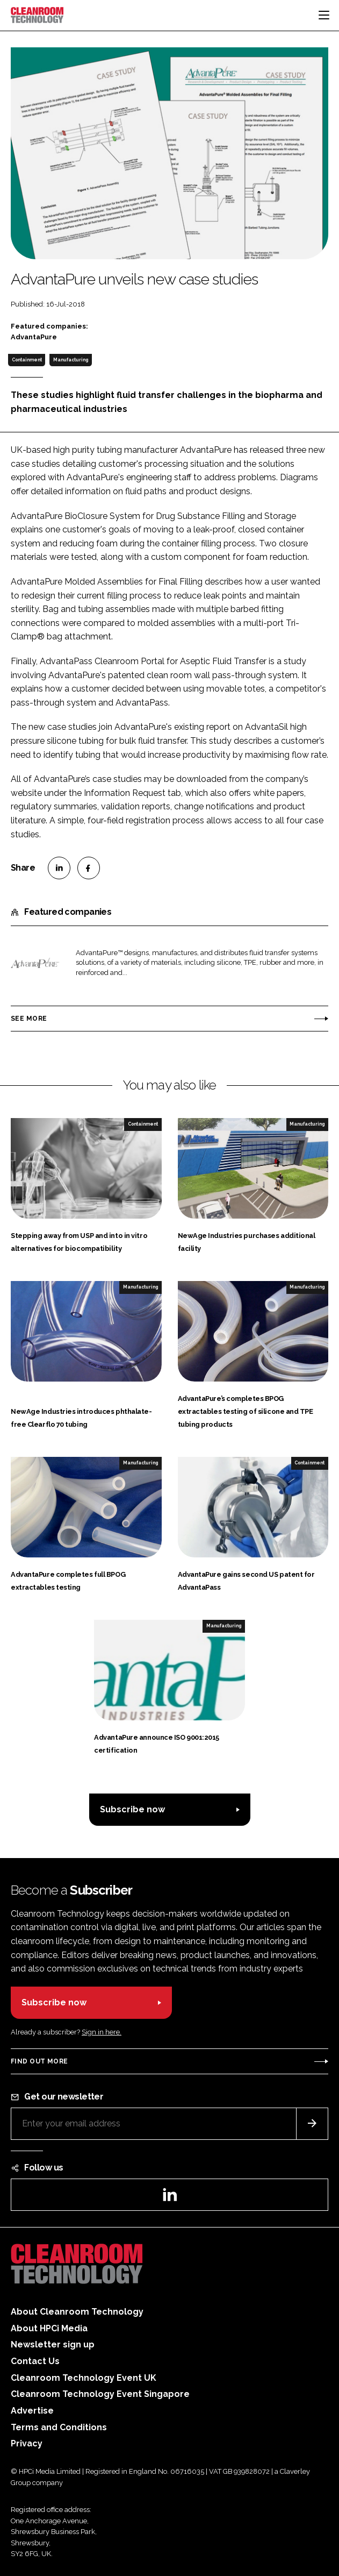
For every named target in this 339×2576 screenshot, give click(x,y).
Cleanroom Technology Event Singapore (100, 2394)
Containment (27, 359)
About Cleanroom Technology (77, 2312)
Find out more (39, 2061)
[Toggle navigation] (324, 15)
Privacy (26, 2443)
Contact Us (35, 2361)
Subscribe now (132, 1809)
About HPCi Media (49, 2328)
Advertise (32, 2411)
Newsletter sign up (53, 2344)
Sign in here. (101, 2032)
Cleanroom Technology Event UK (83, 2378)
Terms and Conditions (59, 2427)
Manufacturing (70, 359)
